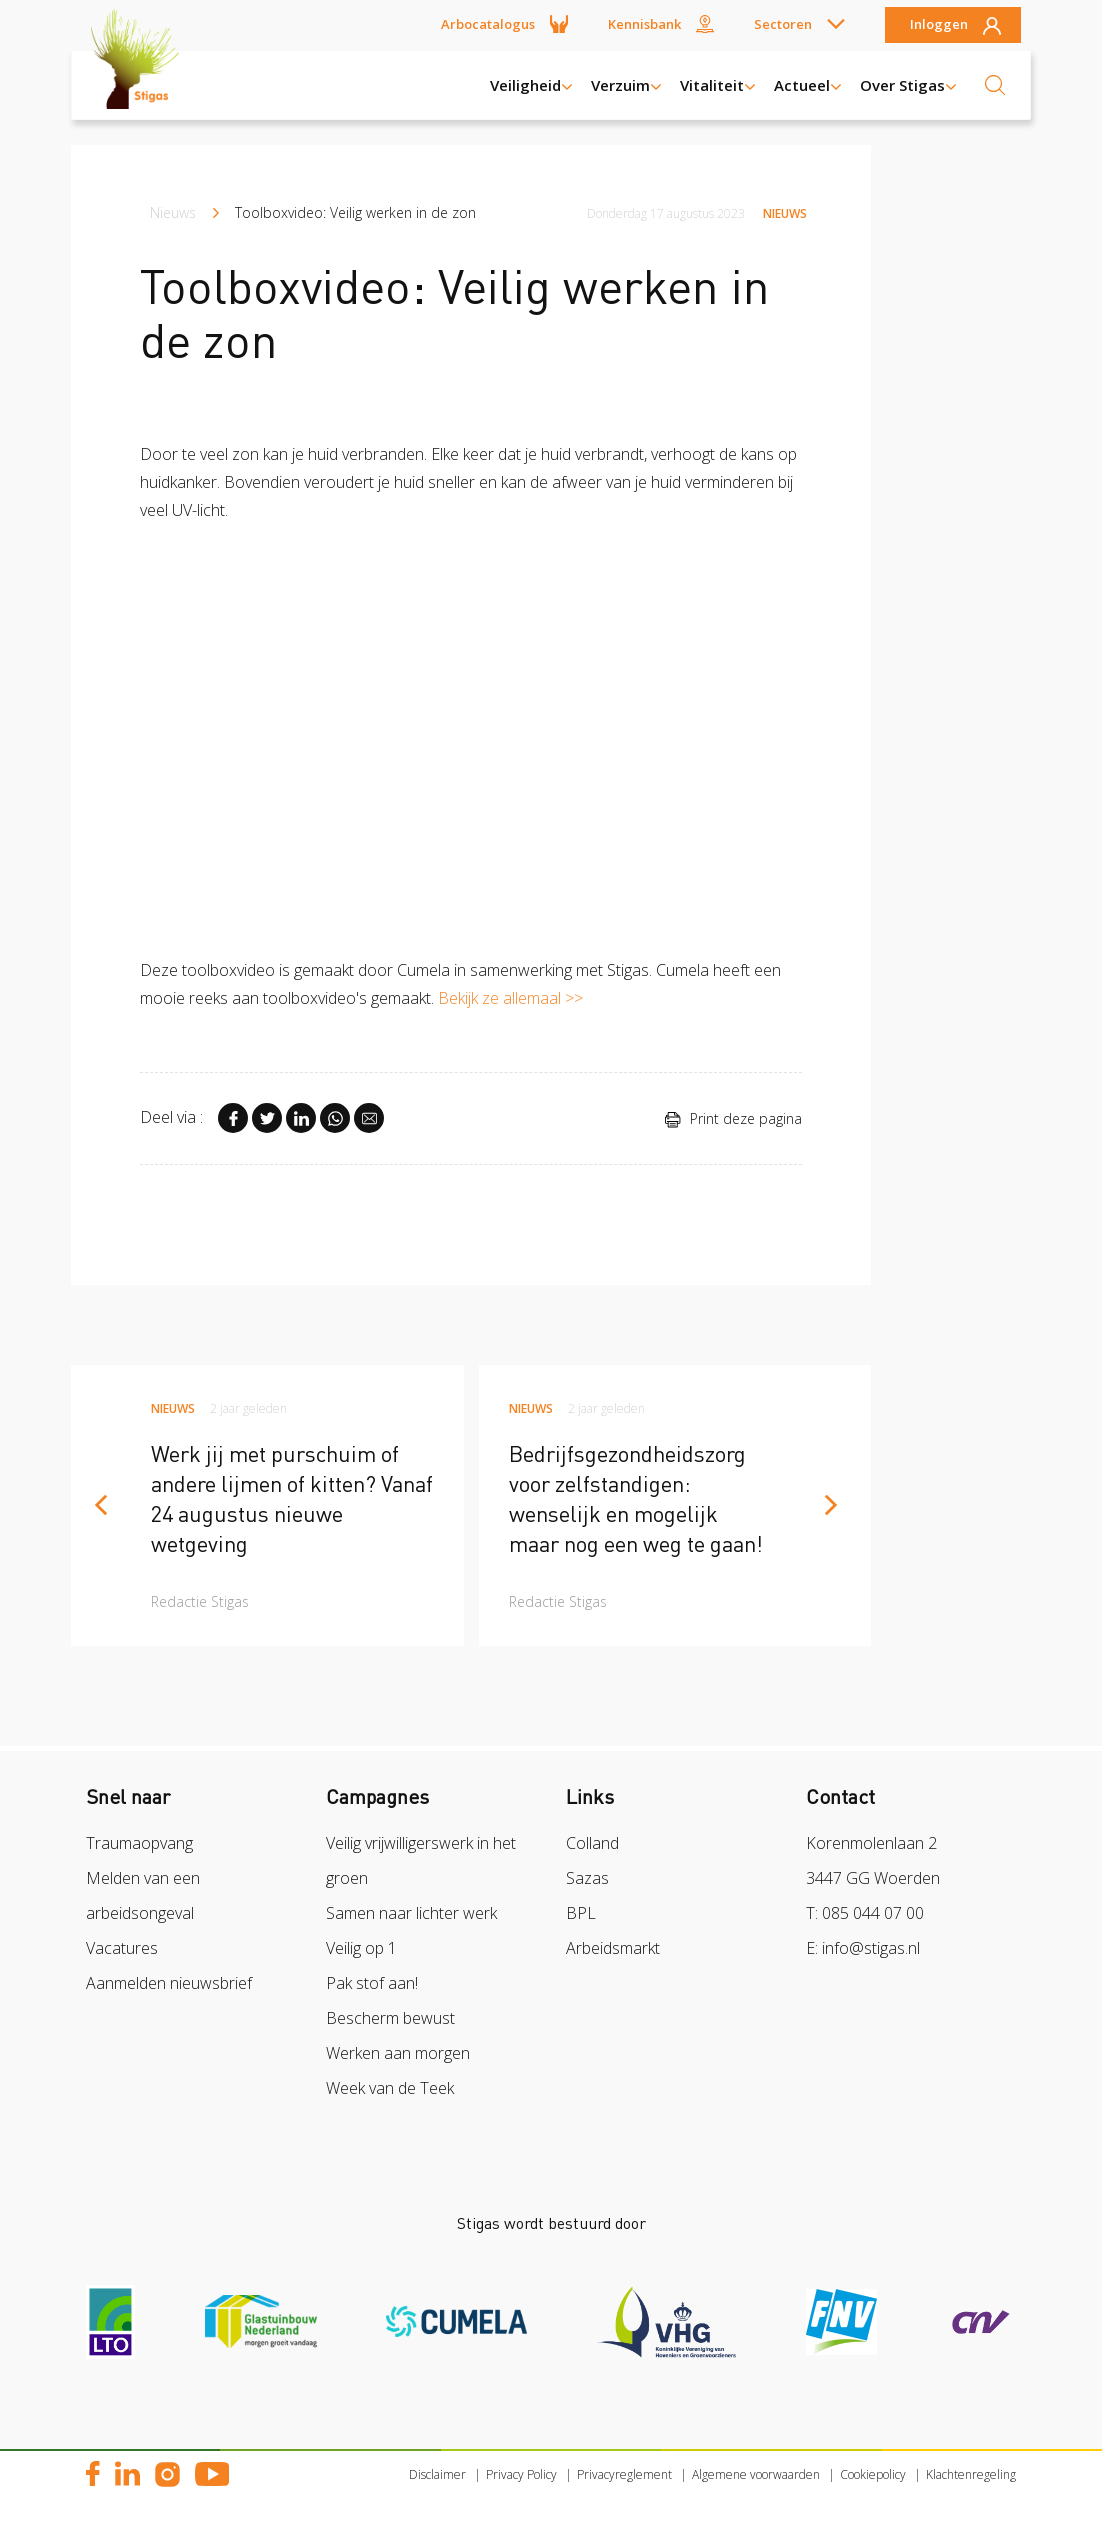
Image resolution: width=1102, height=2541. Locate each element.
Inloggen (939, 25)
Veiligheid (525, 85)
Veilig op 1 (361, 1948)
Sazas (587, 1878)
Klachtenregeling (971, 2474)
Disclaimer (437, 2474)
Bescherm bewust (390, 2018)
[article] (267, 1505)
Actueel (802, 85)
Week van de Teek (390, 2088)
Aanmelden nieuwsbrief (169, 1983)
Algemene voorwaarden (756, 2474)
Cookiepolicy (873, 2474)
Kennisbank (644, 24)
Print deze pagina (733, 1118)
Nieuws (173, 212)
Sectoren (783, 24)
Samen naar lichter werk (411, 1913)
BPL (581, 1913)
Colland (592, 1843)
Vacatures (122, 1948)
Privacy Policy (521, 2474)
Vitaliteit (712, 85)
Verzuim (620, 85)
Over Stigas (902, 85)
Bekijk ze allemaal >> (510, 998)
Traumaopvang (139, 1843)
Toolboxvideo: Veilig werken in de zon (355, 212)
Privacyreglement (624, 2474)
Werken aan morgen (398, 2053)
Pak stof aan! (372, 1983)
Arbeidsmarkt (613, 1948)
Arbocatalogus (488, 24)
